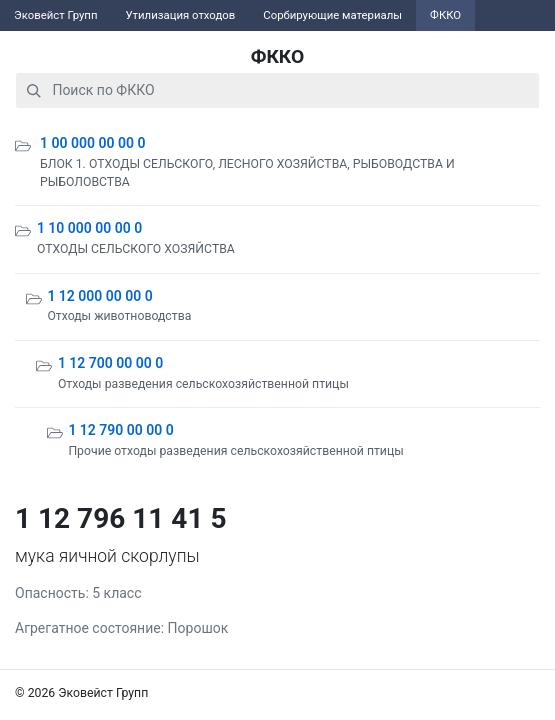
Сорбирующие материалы (332, 15)
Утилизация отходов (180, 15)
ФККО (445, 15)
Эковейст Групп (55, 15)
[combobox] (277, 90)
